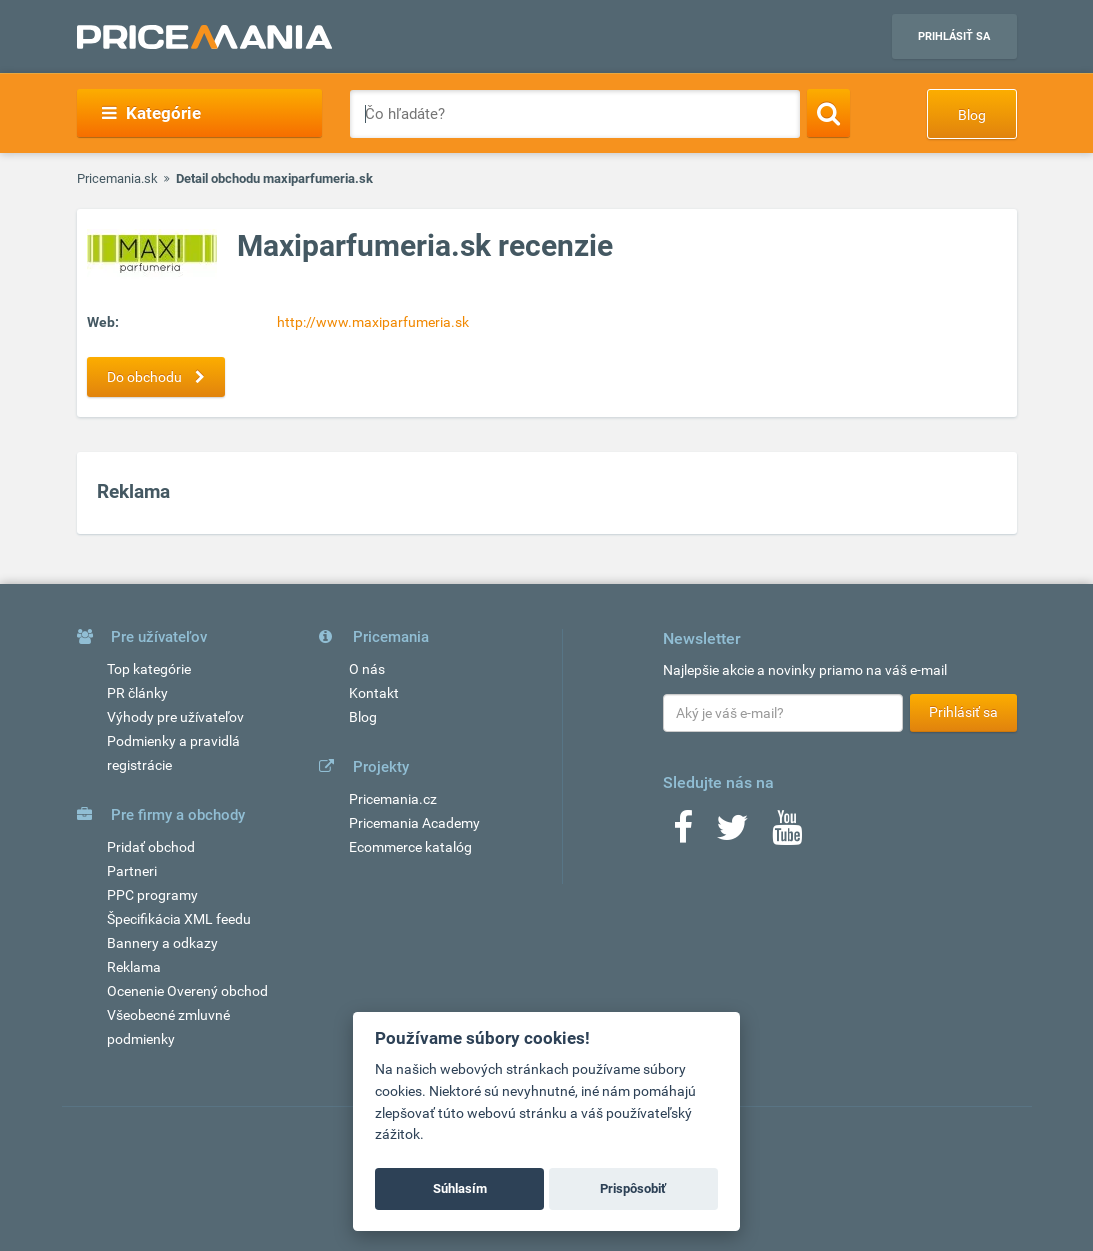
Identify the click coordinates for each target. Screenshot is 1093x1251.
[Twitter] (732, 834)
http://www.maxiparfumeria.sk (373, 322)
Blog (972, 115)
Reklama (134, 967)
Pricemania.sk (117, 178)
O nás (367, 669)
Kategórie (151, 113)
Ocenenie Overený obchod (187, 991)
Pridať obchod (151, 847)
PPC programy (152, 895)
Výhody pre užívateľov (175, 717)
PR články (137, 693)
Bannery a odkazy (162, 943)
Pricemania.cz (393, 799)
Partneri (132, 871)
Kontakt (374, 693)
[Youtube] (787, 834)
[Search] (828, 113)
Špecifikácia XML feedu (179, 919)
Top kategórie (149, 669)
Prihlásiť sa (954, 36)
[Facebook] (683, 834)
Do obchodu (161, 377)
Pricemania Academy (414, 823)
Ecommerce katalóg (410, 847)
